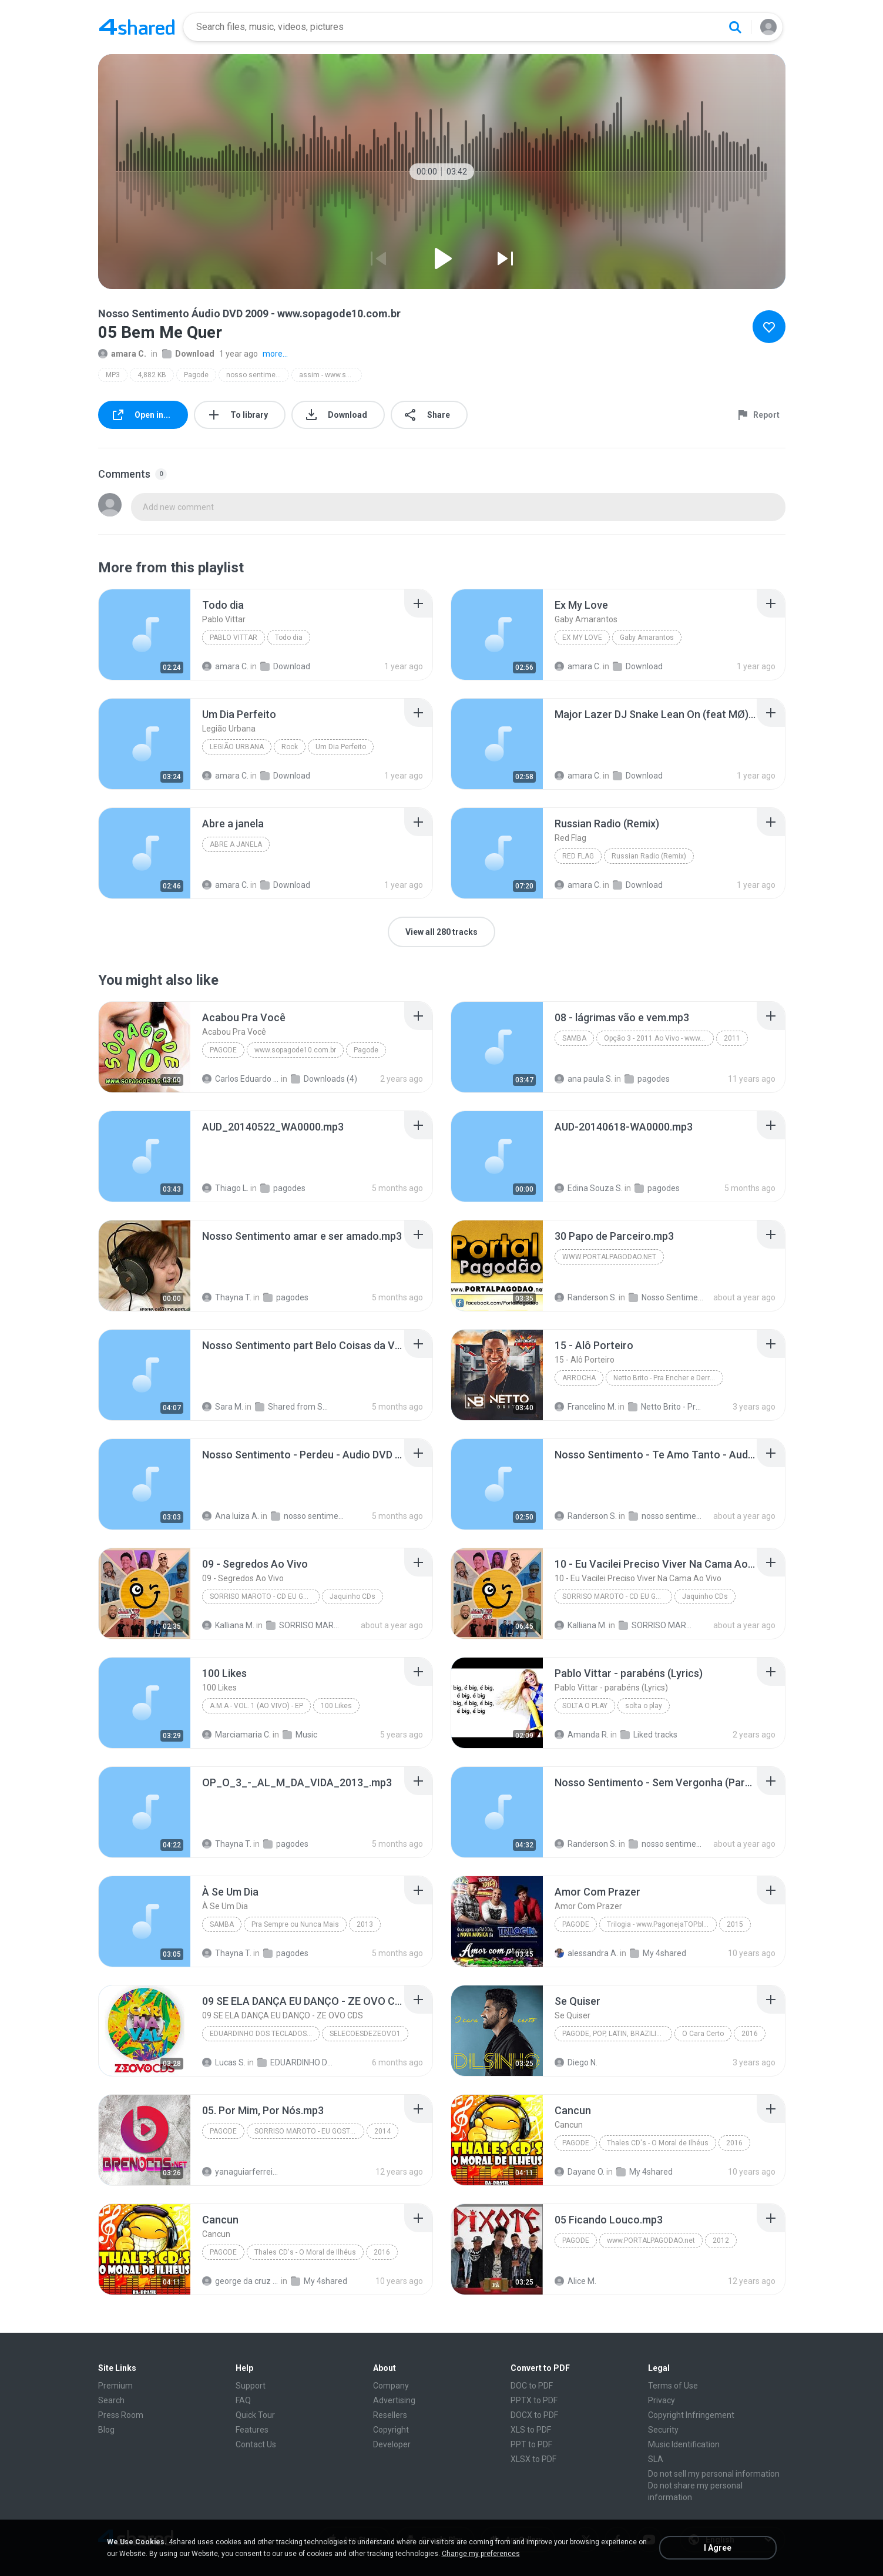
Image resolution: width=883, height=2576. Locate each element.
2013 (365, 1924)
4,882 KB (151, 375)
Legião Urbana (237, 747)
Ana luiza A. (230, 1516)
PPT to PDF (531, 2444)
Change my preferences (481, 2554)
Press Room (120, 2415)
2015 (735, 1924)
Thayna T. (226, 1297)
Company (391, 2385)
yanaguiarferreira (240, 2171)
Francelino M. (585, 1406)
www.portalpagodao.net (609, 1257)
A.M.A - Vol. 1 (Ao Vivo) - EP (256, 1706)
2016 (749, 2034)
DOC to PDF (532, 2385)
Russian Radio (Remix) (649, 856)
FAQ (243, 2400)
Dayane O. (580, 2171)
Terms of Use (673, 2385)
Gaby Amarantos (647, 637)
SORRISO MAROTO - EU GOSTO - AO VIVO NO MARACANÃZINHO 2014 (309, 2131)
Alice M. (575, 2281)
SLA (655, 2459)
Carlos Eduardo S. (240, 1079)
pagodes (647, 1079)
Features (252, 2429)
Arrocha (579, 1378)
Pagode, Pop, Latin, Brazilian (614, 2034)
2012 (721, 2240)
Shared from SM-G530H (293, 1406)
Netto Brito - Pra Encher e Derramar (668, 1378)
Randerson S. (586, 1297)
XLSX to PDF (533, 2459)
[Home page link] (136, 27)
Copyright (391, 2429)
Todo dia (289, 637)
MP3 (113, 375)
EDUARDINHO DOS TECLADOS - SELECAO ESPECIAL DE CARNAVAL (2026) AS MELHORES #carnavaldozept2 (265, 2034)
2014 (382, 2131)
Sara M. (222, 1406)
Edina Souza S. (589, 1188)
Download (188, 353)
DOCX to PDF (534, 2415)
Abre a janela (236, 844)
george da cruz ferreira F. (240, 2281)
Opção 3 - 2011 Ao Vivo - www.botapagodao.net (659, 1038)
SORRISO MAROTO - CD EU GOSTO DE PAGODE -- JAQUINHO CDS (265, 1596)
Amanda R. (582, 1734)
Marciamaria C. (236, 1734)
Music (300, 1734)
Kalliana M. (228, 1625)
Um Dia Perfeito (340, 747)
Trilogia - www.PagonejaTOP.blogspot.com (662, 1924)
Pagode (196, 375)
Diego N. (576, 2062)
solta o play (584, 1706)
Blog (106, 2429)
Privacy (661, 2400)
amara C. (122, 353)
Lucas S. (224, 2062)
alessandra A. (586, 1953)
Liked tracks (648, 1734)
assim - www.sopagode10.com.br (330, 375)
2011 (732, 1038)
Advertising (394, 2400)
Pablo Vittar (233, 637)
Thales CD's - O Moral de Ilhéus (658, 2143)
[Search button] (735, 27)
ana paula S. (584, 1079)
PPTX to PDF (534, 2400)
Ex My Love (582, 637)
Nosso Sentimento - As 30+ (667, 1297)
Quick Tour (255, 2415)
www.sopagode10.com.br (295, 1050)
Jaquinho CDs (352, 1596)
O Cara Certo (703, 2034)
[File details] (144, 634)
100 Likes (336, 1706)
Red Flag (578, 856)
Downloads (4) (324, 1079)
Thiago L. (225, 1188)
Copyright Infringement (691, 2415)
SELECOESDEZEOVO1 (365, 2034)
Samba (574, 1038)
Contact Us (256, 2444)
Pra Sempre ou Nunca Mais (295, 1924)
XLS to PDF (531, 2429)
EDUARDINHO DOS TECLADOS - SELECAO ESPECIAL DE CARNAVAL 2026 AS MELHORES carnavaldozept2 (295, 2062)
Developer (392, 2444)
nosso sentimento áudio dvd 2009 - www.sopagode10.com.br (257, 375)
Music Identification (684, 2444)
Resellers (390, 2415)
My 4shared (658, 1953)
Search (111, 2400)
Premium (115, 2385)
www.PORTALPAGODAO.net (651, 2240)
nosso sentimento (309, 1516)
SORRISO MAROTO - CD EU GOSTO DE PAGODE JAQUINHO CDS (304, 1625)
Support (251, 2385)
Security (663, 2429)
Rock (289, 747)
